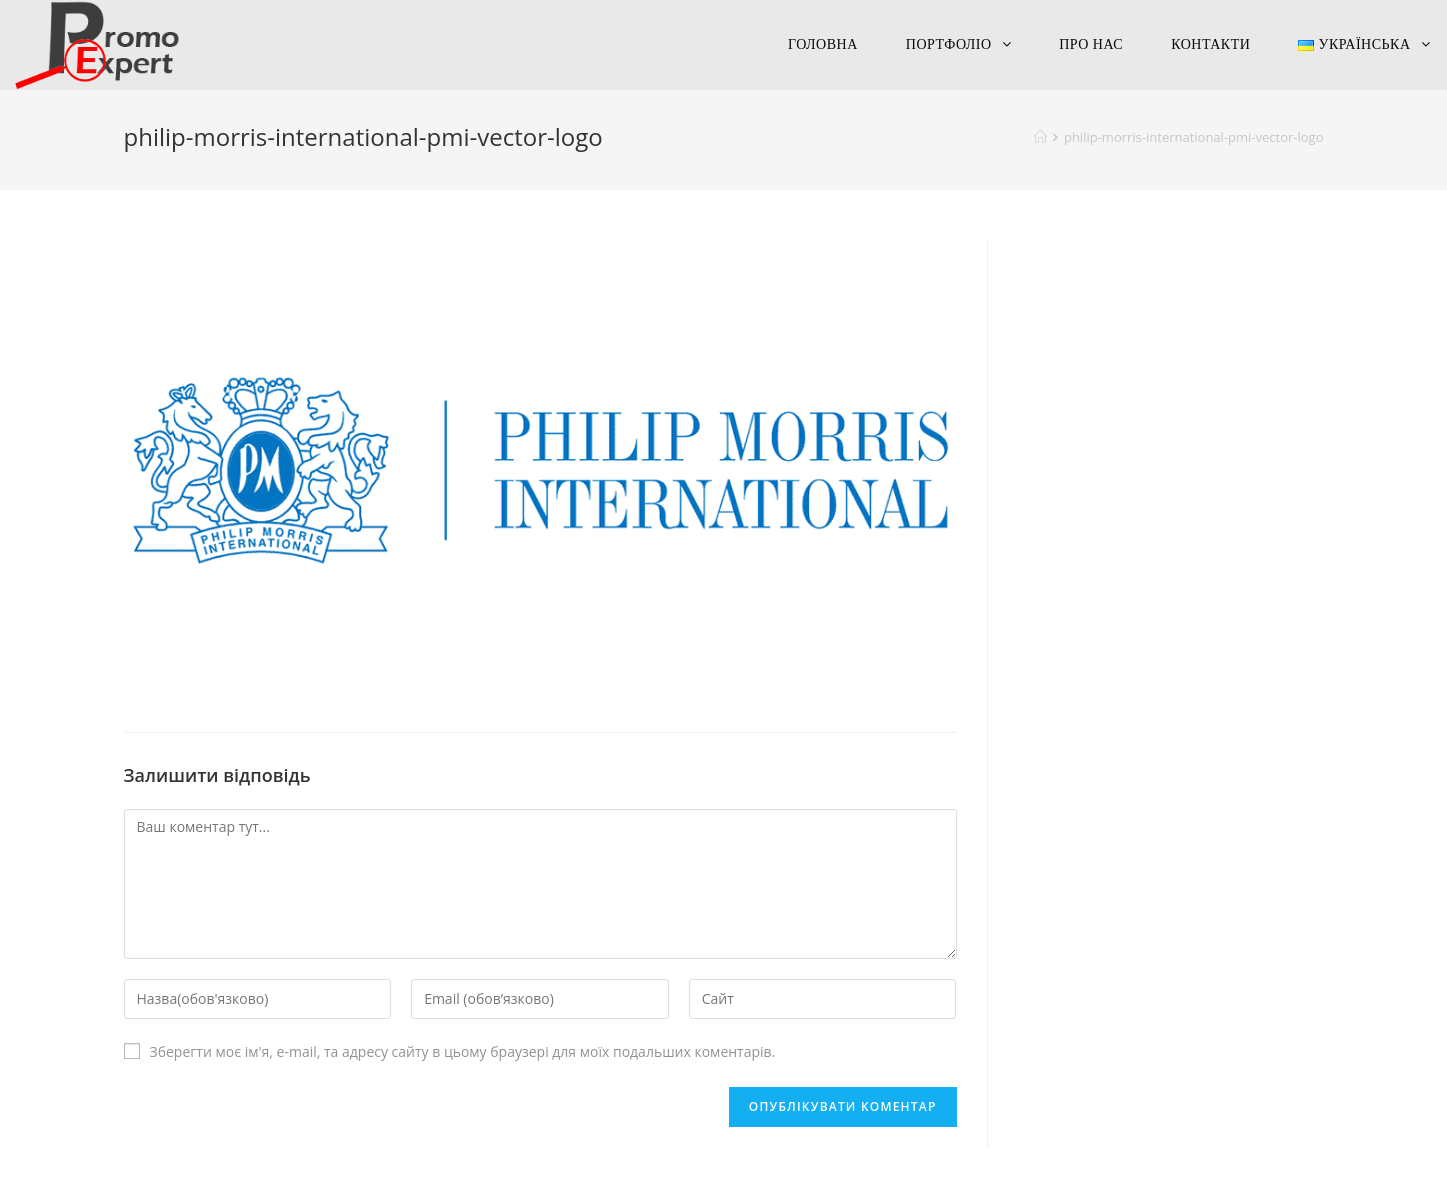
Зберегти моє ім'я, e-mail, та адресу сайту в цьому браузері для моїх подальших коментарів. (463, 1051)
